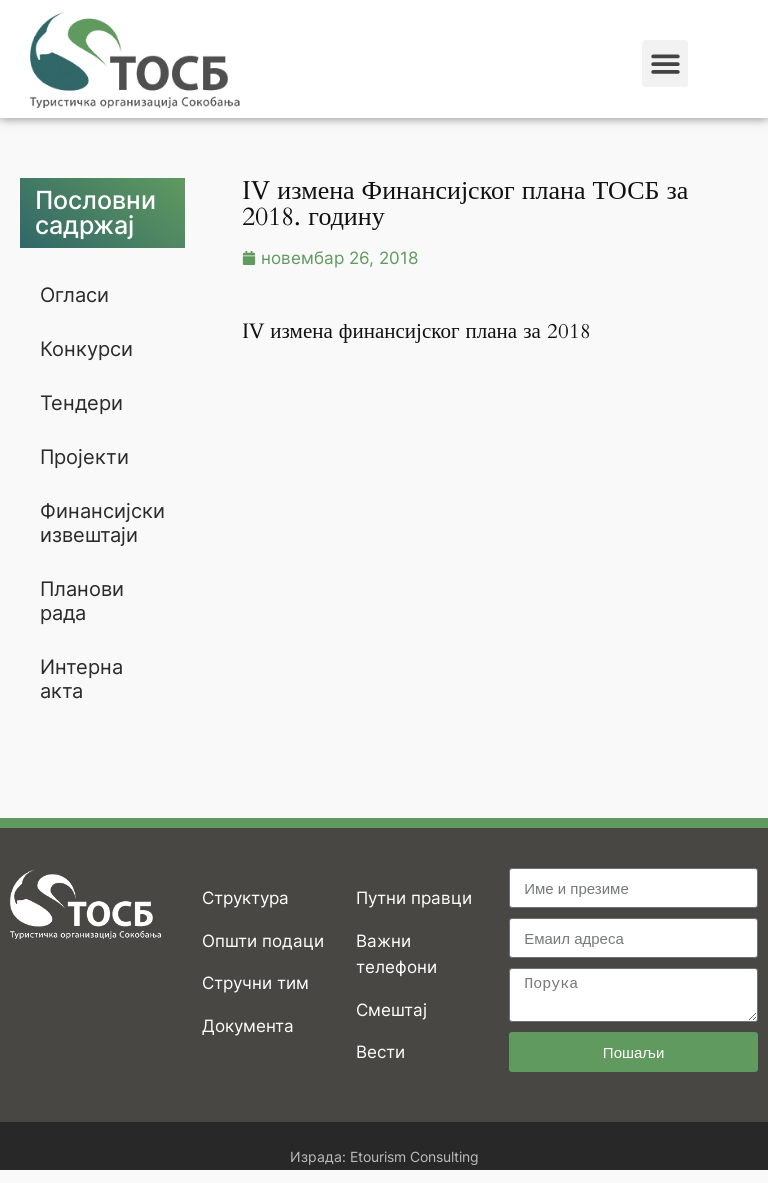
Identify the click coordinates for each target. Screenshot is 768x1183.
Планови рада (82, 601)
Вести (380, 1052)
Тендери (81, 403)
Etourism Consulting (414, 1156)
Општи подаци (263, 941)
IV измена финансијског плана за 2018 (416, 331)
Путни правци (414, 898)
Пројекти (84, 457)
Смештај (391, 1010)
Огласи (74, 295)
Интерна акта (81, 679)
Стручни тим (255, 983)
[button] (665, 63)
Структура (245, 898)
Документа (248, 1026)
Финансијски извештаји (102, 523)
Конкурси (86, 349)
